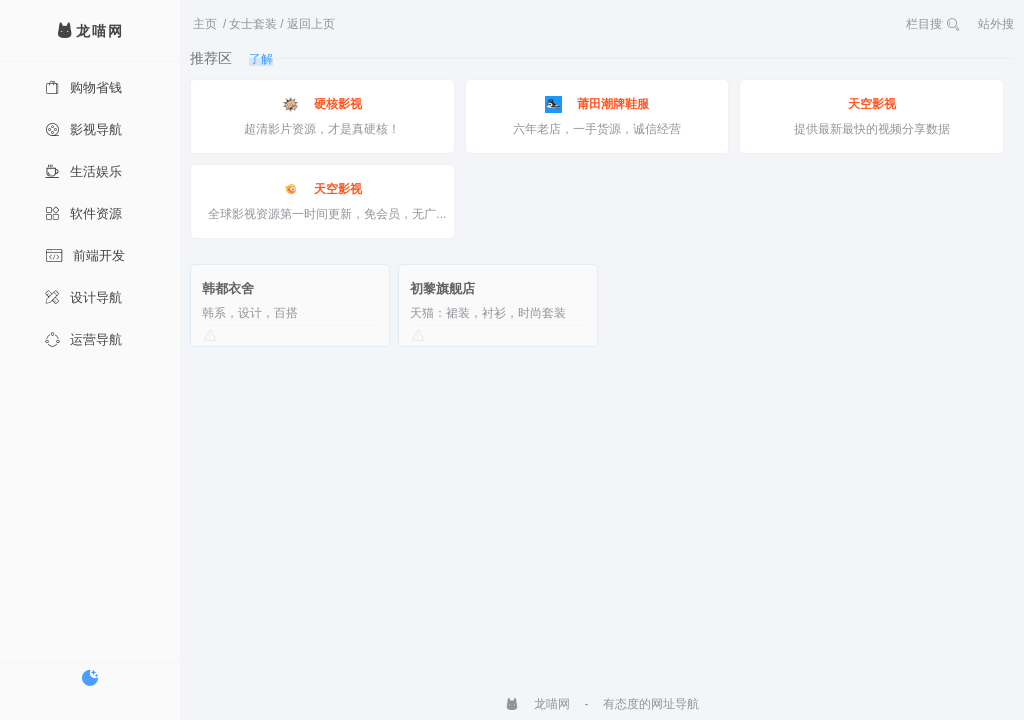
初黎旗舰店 (442, 288)
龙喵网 (537, 704)
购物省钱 (83, 87)
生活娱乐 (83, 171)
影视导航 (83, 129)
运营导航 (83, 339)
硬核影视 (322, 104)
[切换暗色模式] (90, 678)
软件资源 (83, 213)
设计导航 (83, 297)
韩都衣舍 (228, 288)
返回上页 (311, 24)
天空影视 (872, 104)
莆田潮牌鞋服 (597, 104)
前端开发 (85, 255)
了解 (261, 59)
